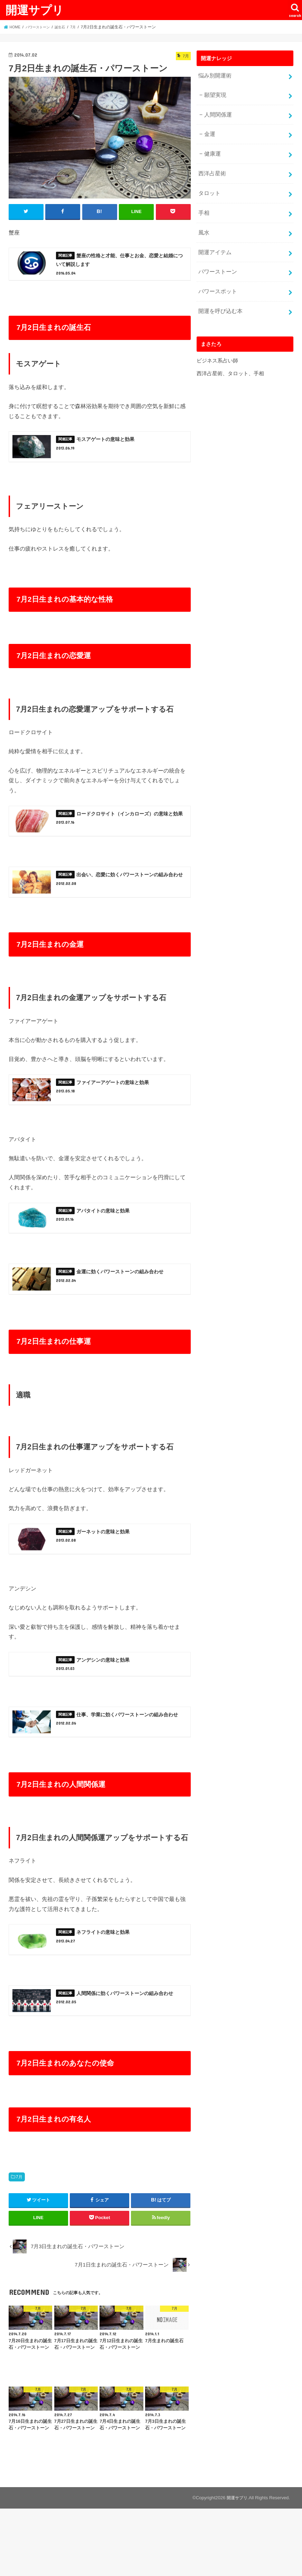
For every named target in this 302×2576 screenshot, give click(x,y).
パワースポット (216, 276)
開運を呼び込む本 (218, 294)
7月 (19, 2244)
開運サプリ (35, 10)
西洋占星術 (211, 166)
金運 (209, 129)
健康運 (211, 147)
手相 (203, 202)
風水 (203, 221)
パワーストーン (216, 257)
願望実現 (214, 93)
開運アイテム (213, 239)
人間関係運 (216, 111)
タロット (208, 184)
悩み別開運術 (213, 75)
